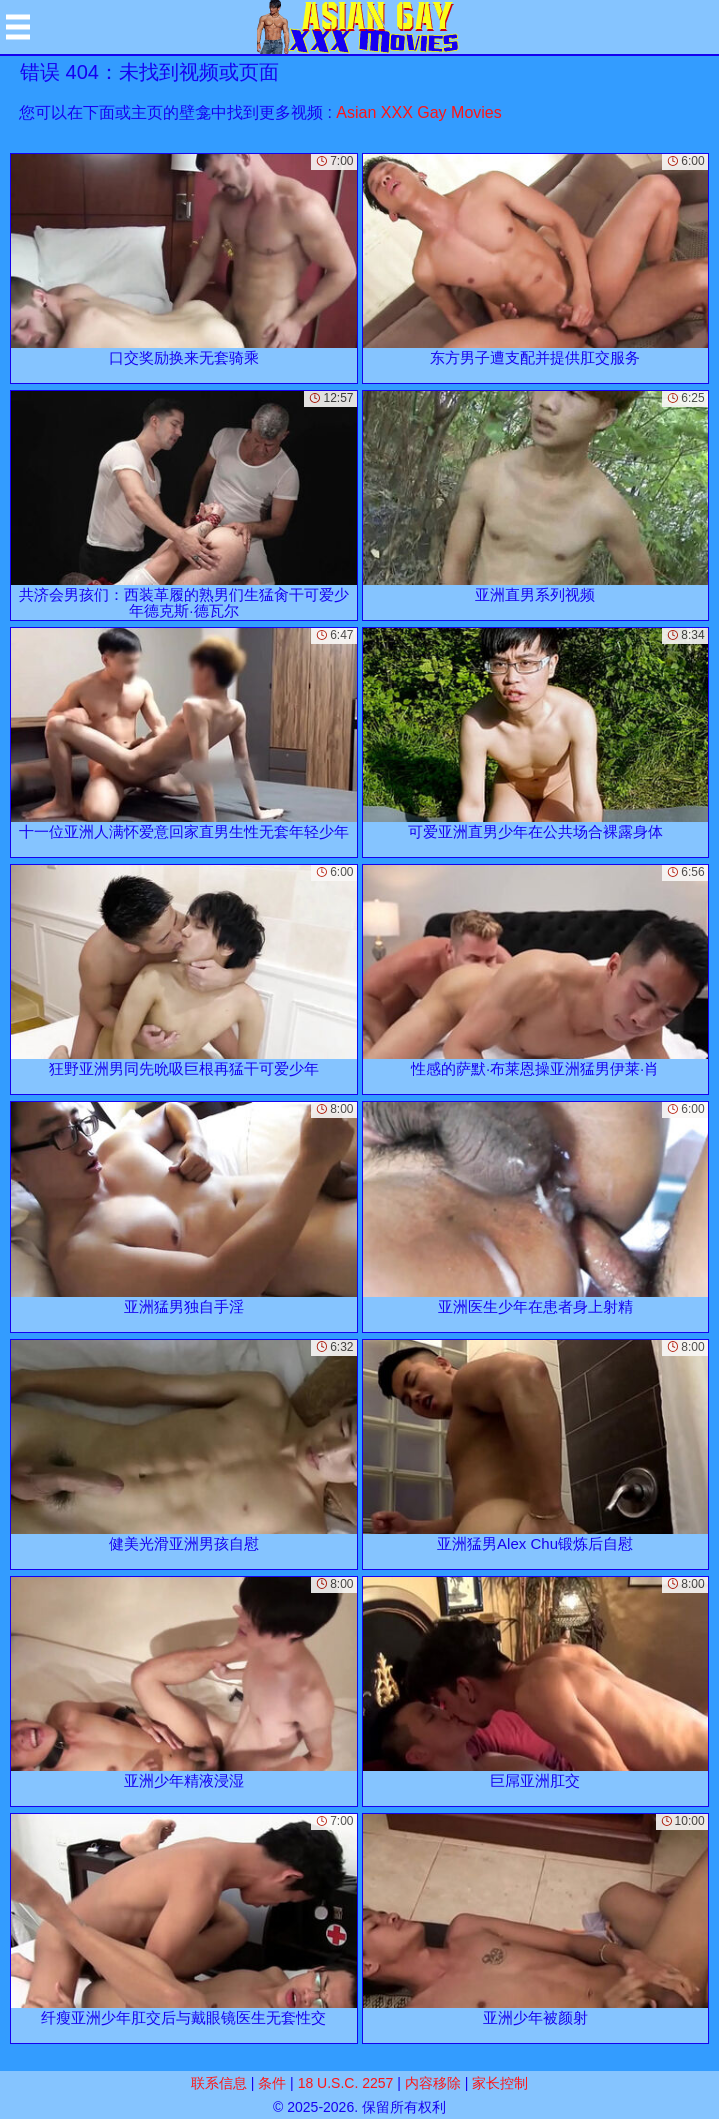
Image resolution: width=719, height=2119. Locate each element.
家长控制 (500, 2083)
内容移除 (433, 2083)
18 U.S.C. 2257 (346, 2083)
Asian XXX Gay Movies (418, 112)
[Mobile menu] (18, 27)
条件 (272, 2083)
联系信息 (219, 2083)
